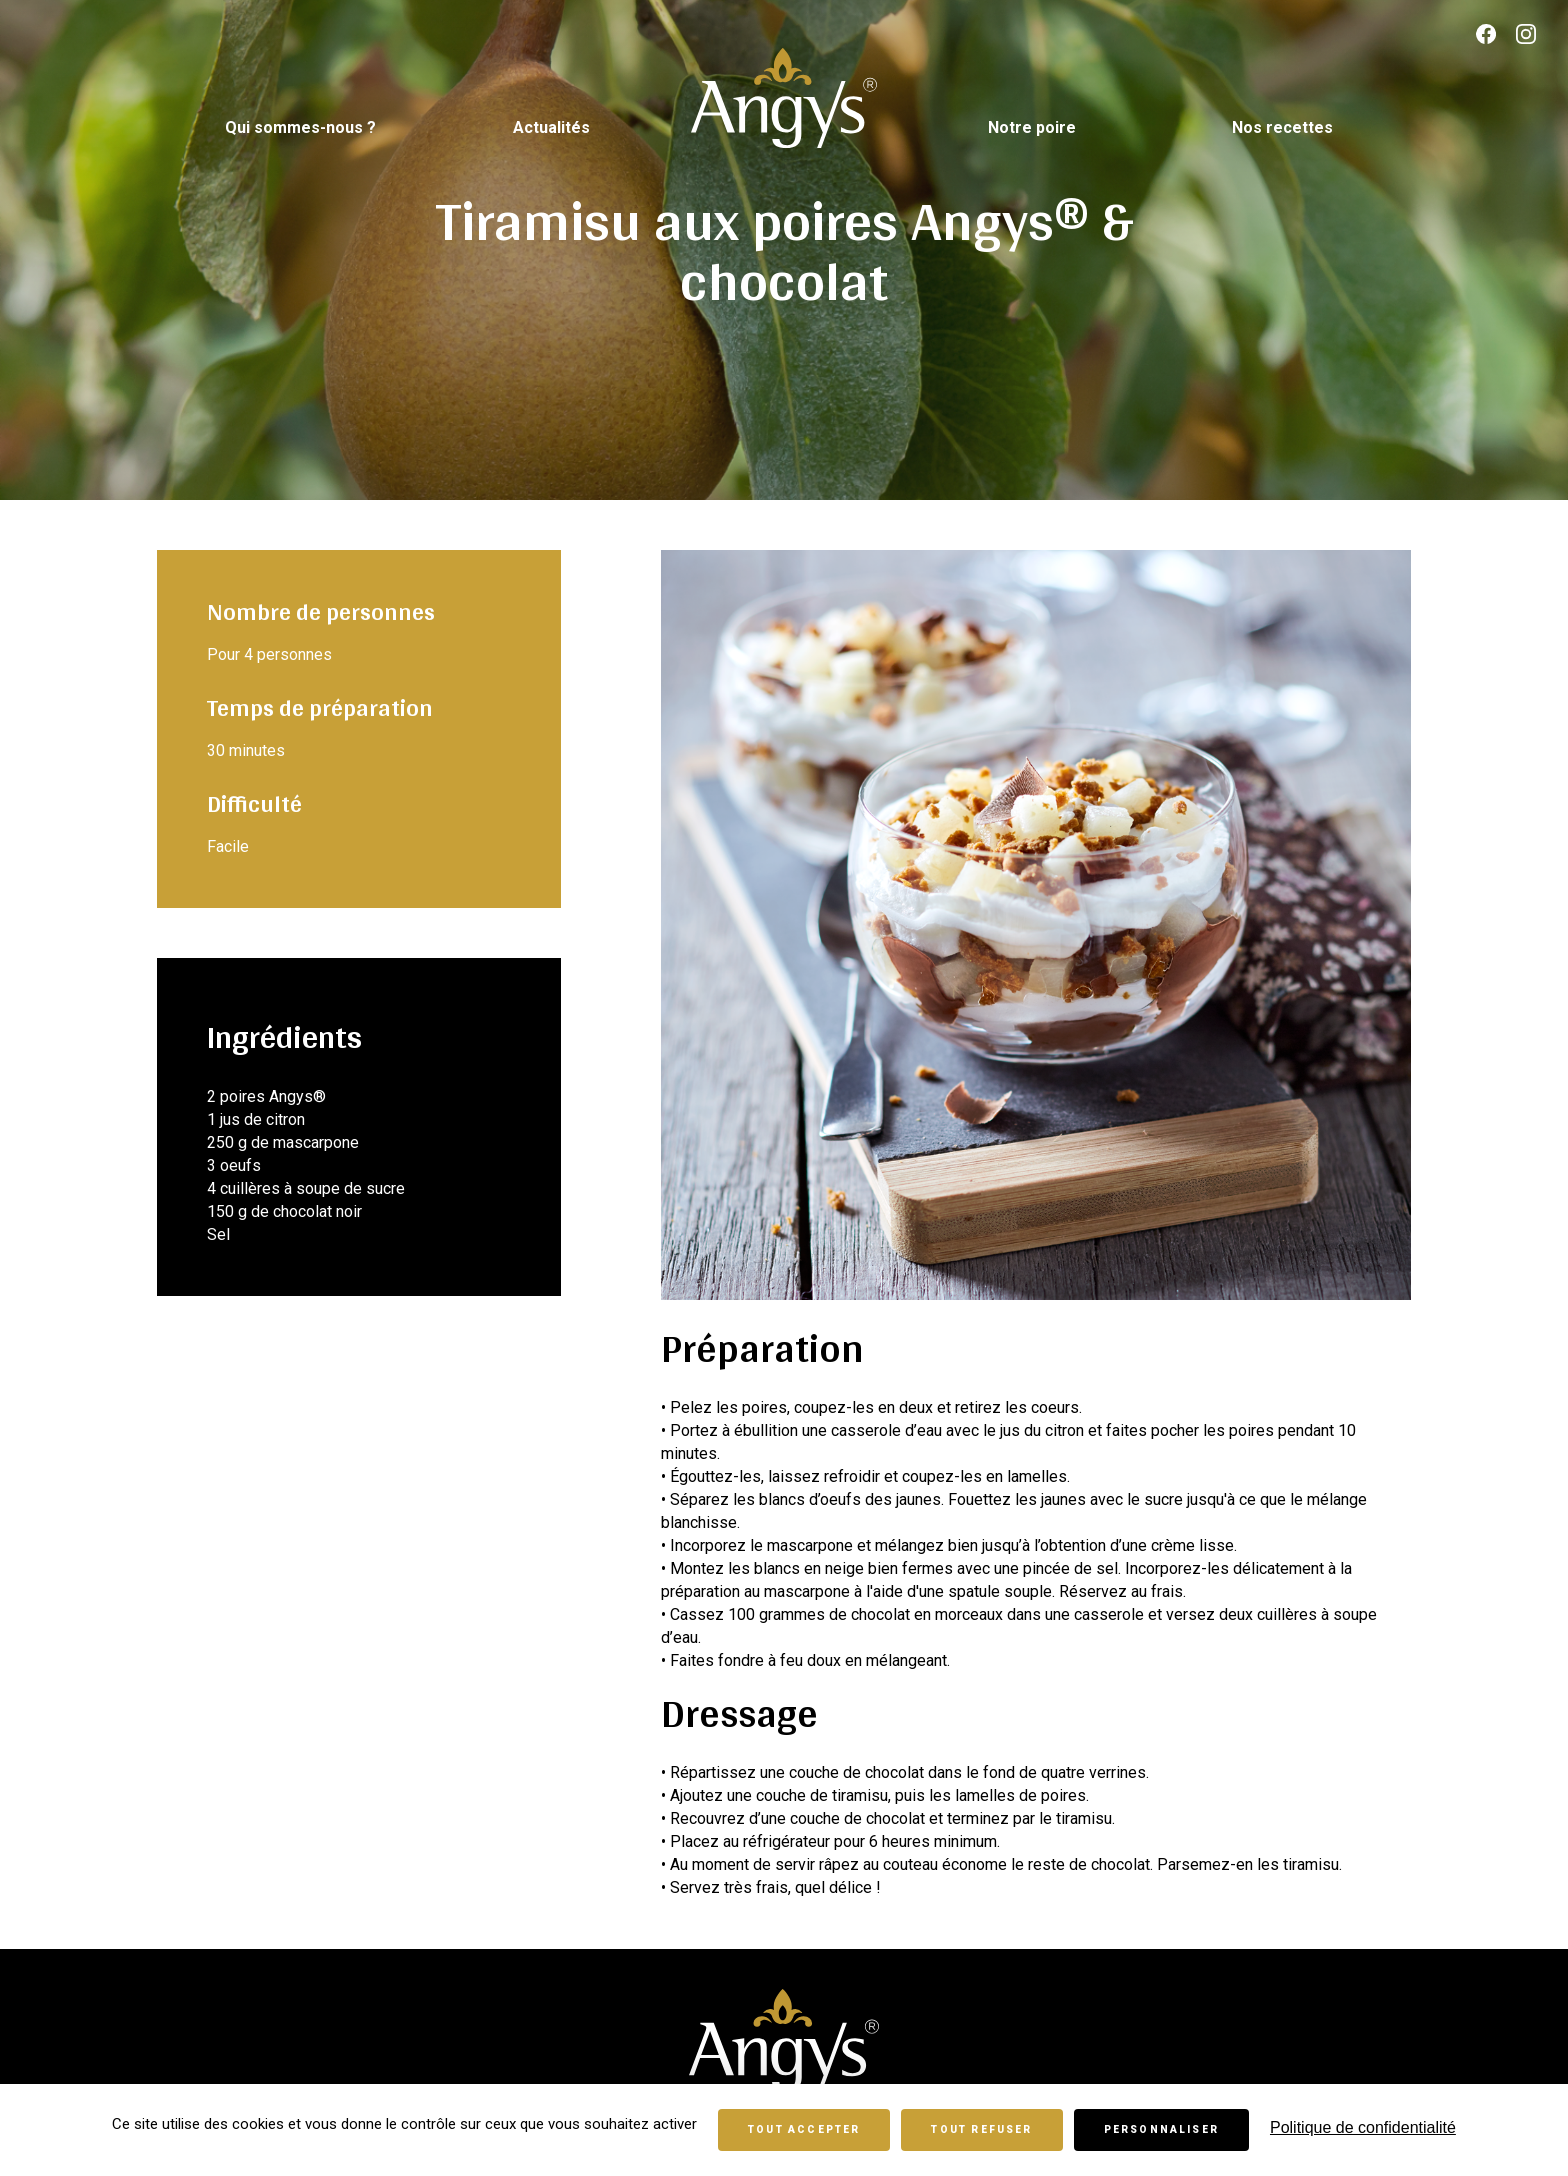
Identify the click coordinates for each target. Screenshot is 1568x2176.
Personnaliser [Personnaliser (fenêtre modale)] (1161, 2129)
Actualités (551, 127)
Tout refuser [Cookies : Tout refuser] (981, 2129)
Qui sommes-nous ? (300, 127)
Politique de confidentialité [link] (1363, 2127)
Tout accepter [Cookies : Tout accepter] (804, 2129)
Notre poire (1032, 127)
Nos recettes (1282, 127)
